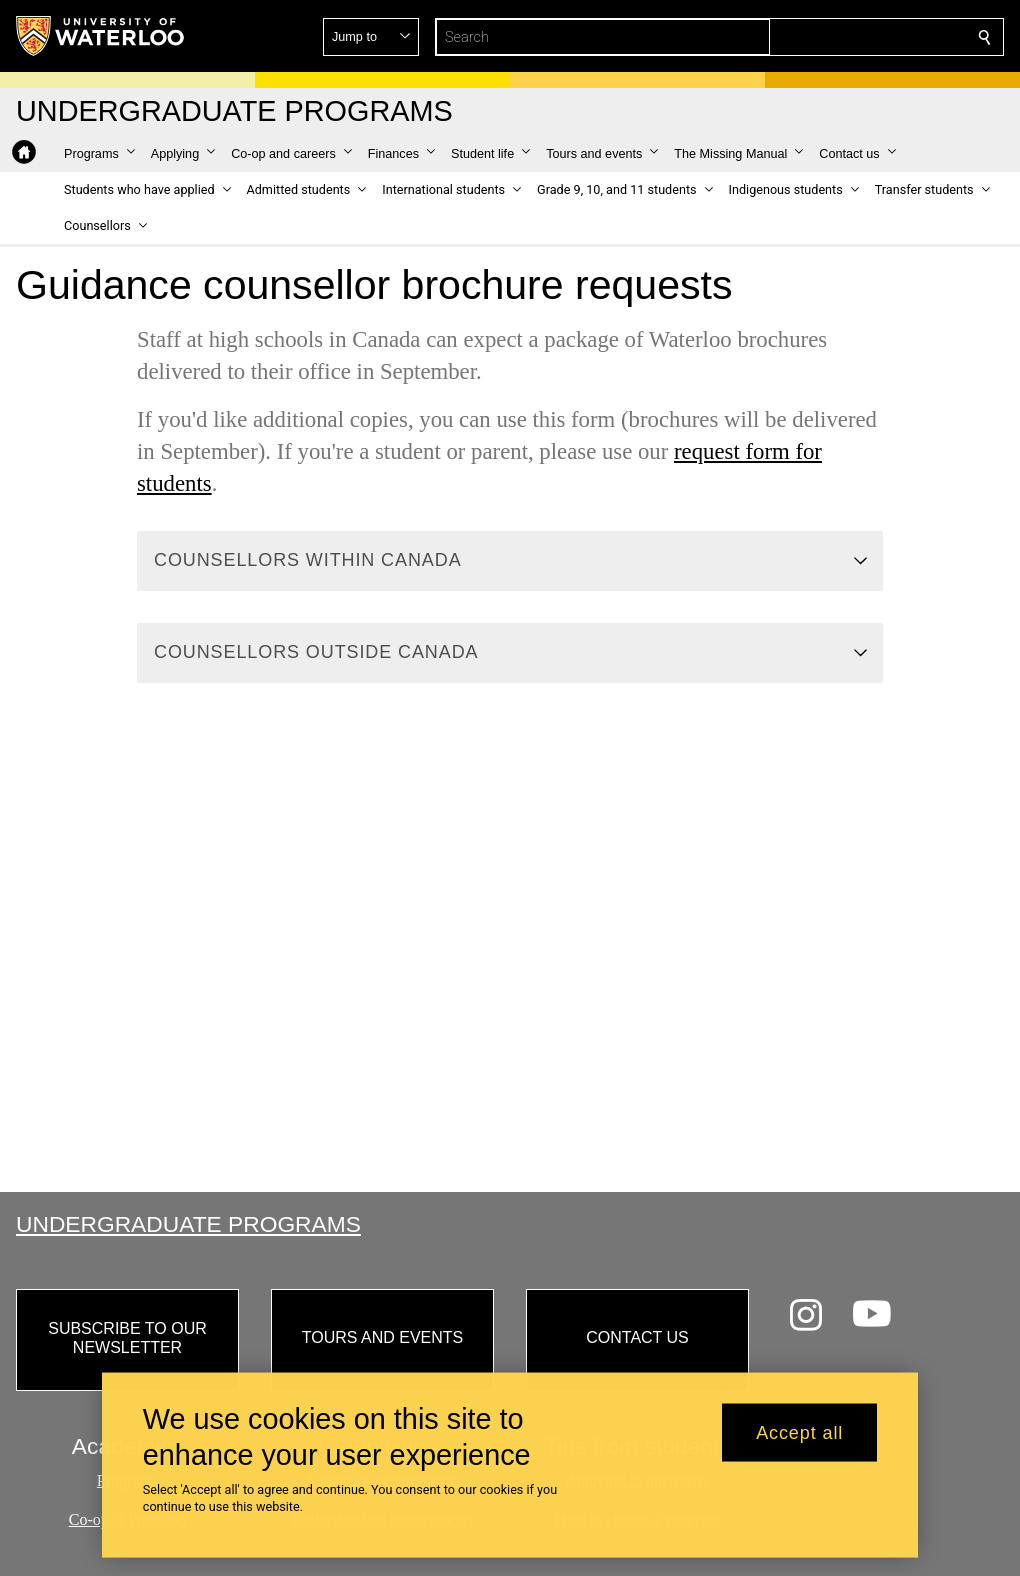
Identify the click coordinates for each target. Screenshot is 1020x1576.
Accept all (799, 1432)
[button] (840, 37)
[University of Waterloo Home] (101, 36)
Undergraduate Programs (188, 1224)
